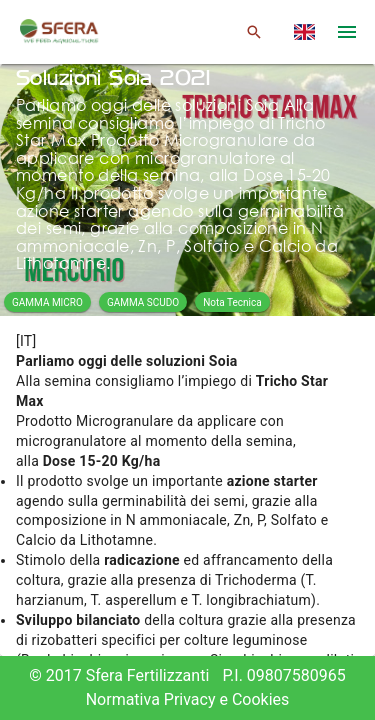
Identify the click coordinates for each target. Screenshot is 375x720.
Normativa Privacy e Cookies (188, 699)
